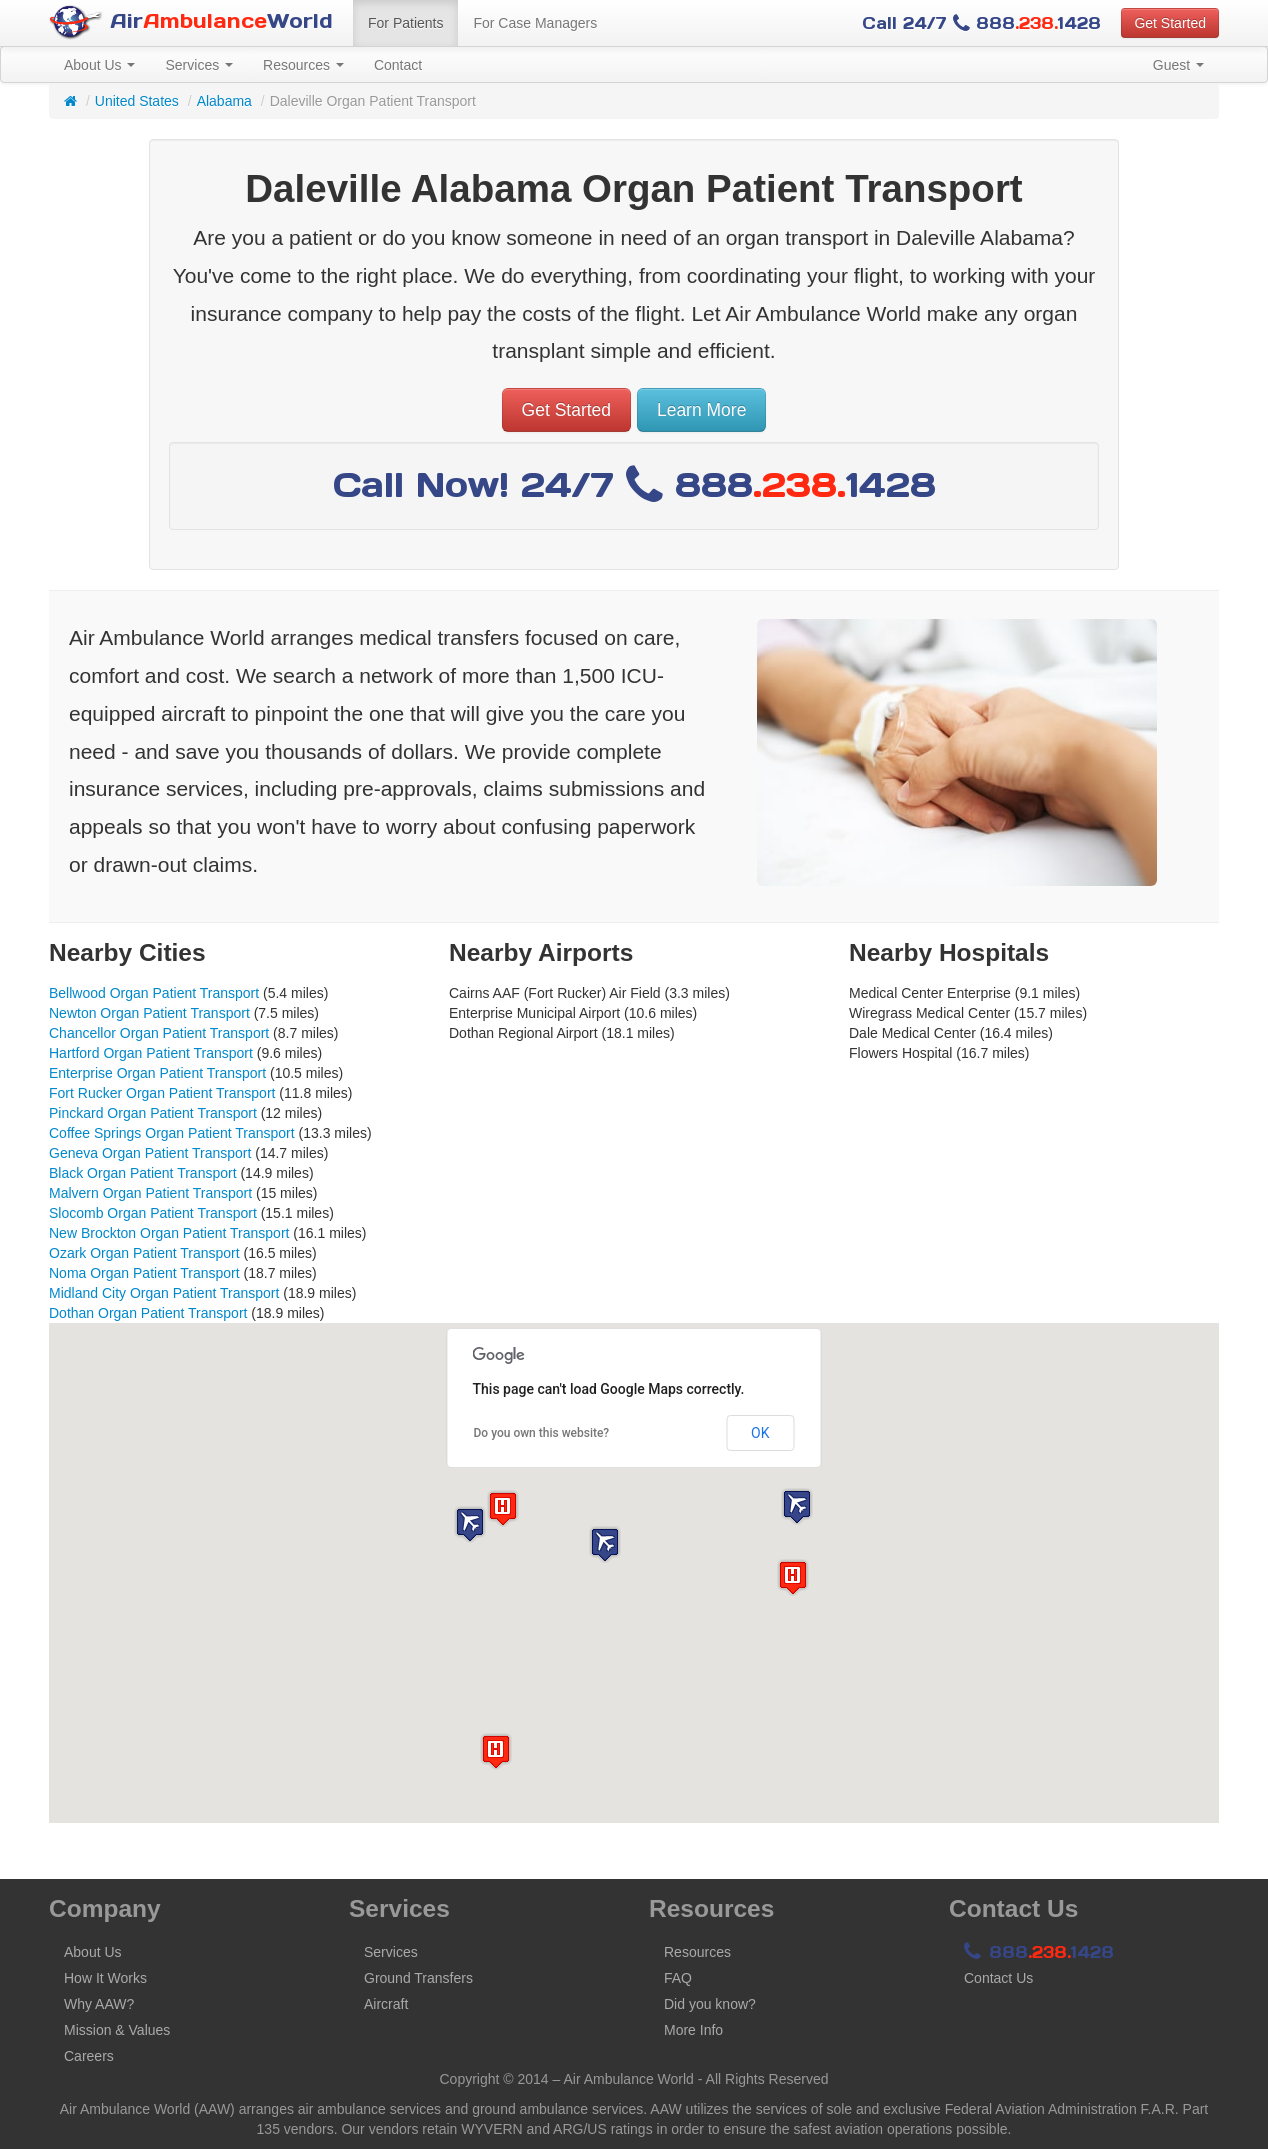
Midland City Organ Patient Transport (164, 1293)
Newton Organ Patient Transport (149, 1013)
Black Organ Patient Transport (143, 1173)
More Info (693, 2030)
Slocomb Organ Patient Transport (153, 1213)
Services (199, 65)
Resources (303, 65)
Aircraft (386, 2004)
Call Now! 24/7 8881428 (634, 484)
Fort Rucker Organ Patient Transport (162, 1093)
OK (760, 1433)
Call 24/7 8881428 (981, 23)
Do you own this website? (542, 1433)
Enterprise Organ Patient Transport (157, 1073)
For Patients (405, 23)
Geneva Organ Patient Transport (150, 1153)
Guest (1178, 65)
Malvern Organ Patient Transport (150, 1193)
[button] (605, 1544)
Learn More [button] (702, 410)
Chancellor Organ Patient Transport (159, 1033)
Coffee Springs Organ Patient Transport (172, 1133)
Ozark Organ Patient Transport (144, 1253)
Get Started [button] (1170, 23)
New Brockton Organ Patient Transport (169, 1233)
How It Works (105, 1978)
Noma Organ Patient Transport (144, 1273)
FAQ (678, 1978)
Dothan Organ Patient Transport (148, 1313)
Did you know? (710, 2004)
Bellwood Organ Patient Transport (154, 993)
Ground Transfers (418, 1978)
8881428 (1039, 1952)
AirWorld (191, 22)
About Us (99, 65)
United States (137, 101)
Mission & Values (117, 2030)
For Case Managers (535, 23)
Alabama (224, 101)
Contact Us (998, 1978)
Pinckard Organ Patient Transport (153, 1113)
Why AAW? (99, 2004)
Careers (89, 2056)
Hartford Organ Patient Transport (151, 1053)
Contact (398, 65)
